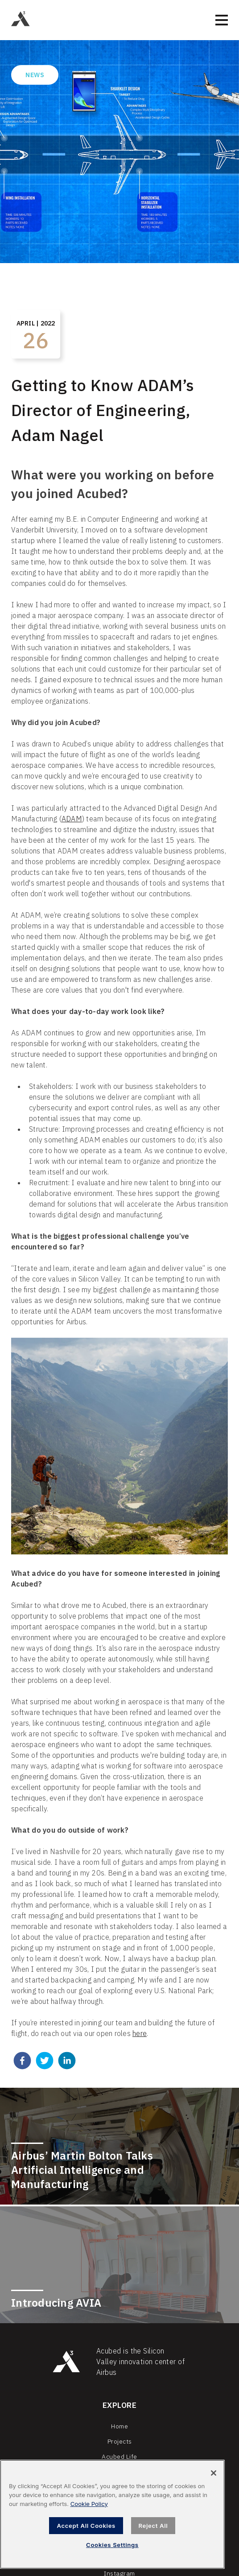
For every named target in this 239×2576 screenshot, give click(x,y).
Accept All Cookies (86, 2525)
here (139, 2033)
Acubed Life (119, 2456)
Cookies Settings (112, 2544)
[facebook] (22, 2061)
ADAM (72, 818)
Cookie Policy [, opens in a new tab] (89, 2503)
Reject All (153, 2525)
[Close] (213, 2473)
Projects (119, 2441)
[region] (112, 2514)
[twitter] (44, 2061)
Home (119, 2426)
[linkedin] (67, 2061)
